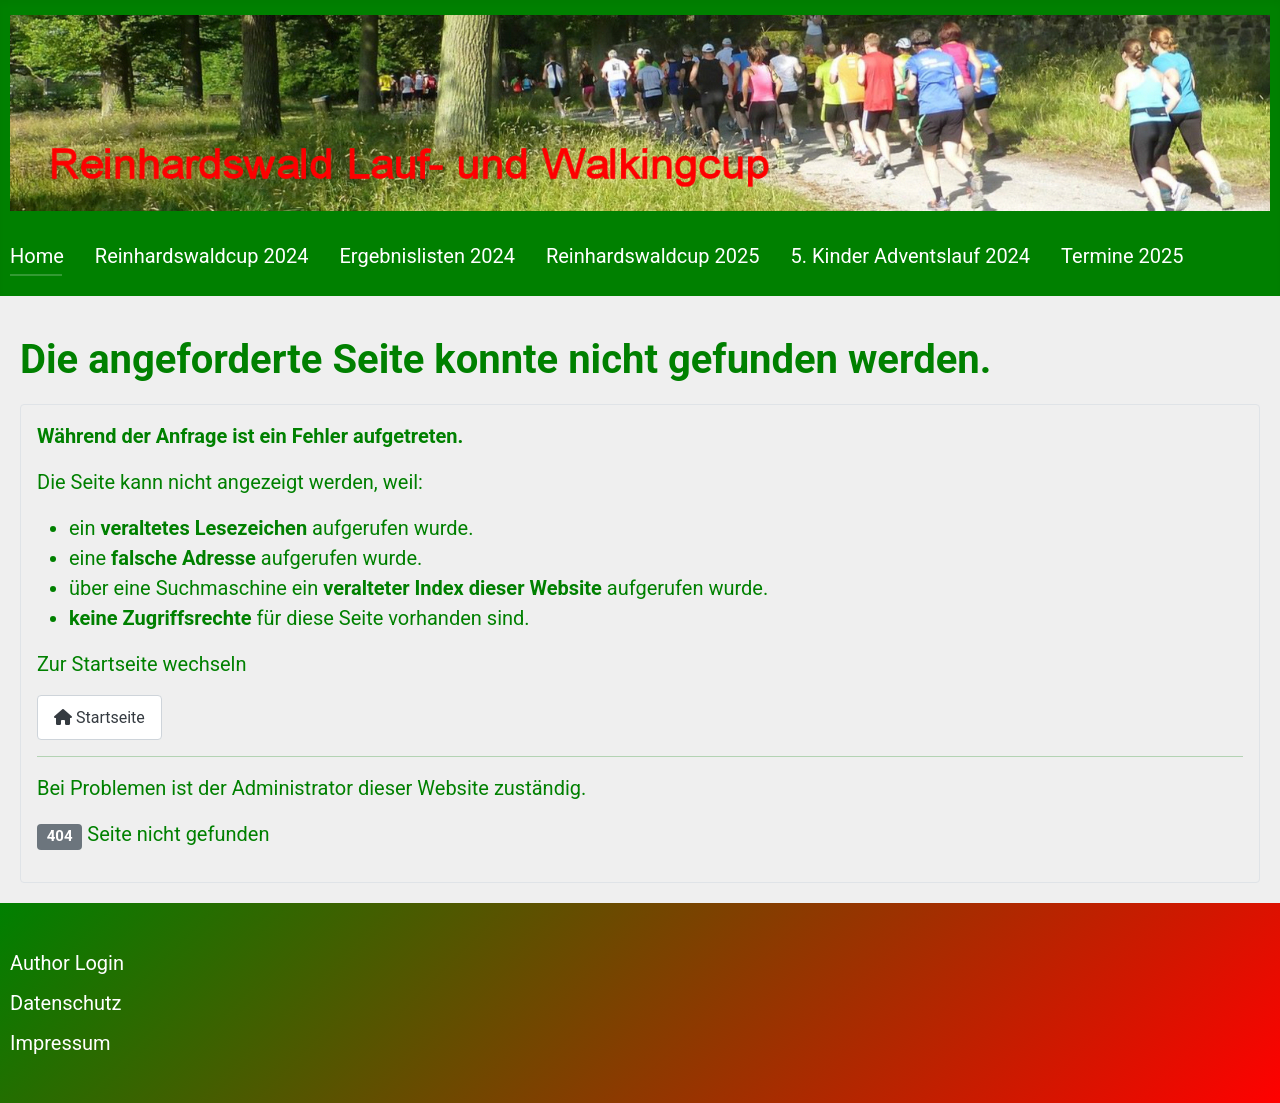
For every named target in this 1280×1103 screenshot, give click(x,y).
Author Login (67, 963)
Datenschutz (66, 1003)
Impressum (60, 1043)
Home (37, 256)
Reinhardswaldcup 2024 (202, 256)
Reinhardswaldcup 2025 (653, 256)
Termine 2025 (1122, 256)
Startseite (99, 717)
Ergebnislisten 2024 (426, 256)
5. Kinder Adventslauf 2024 (911, 256)
